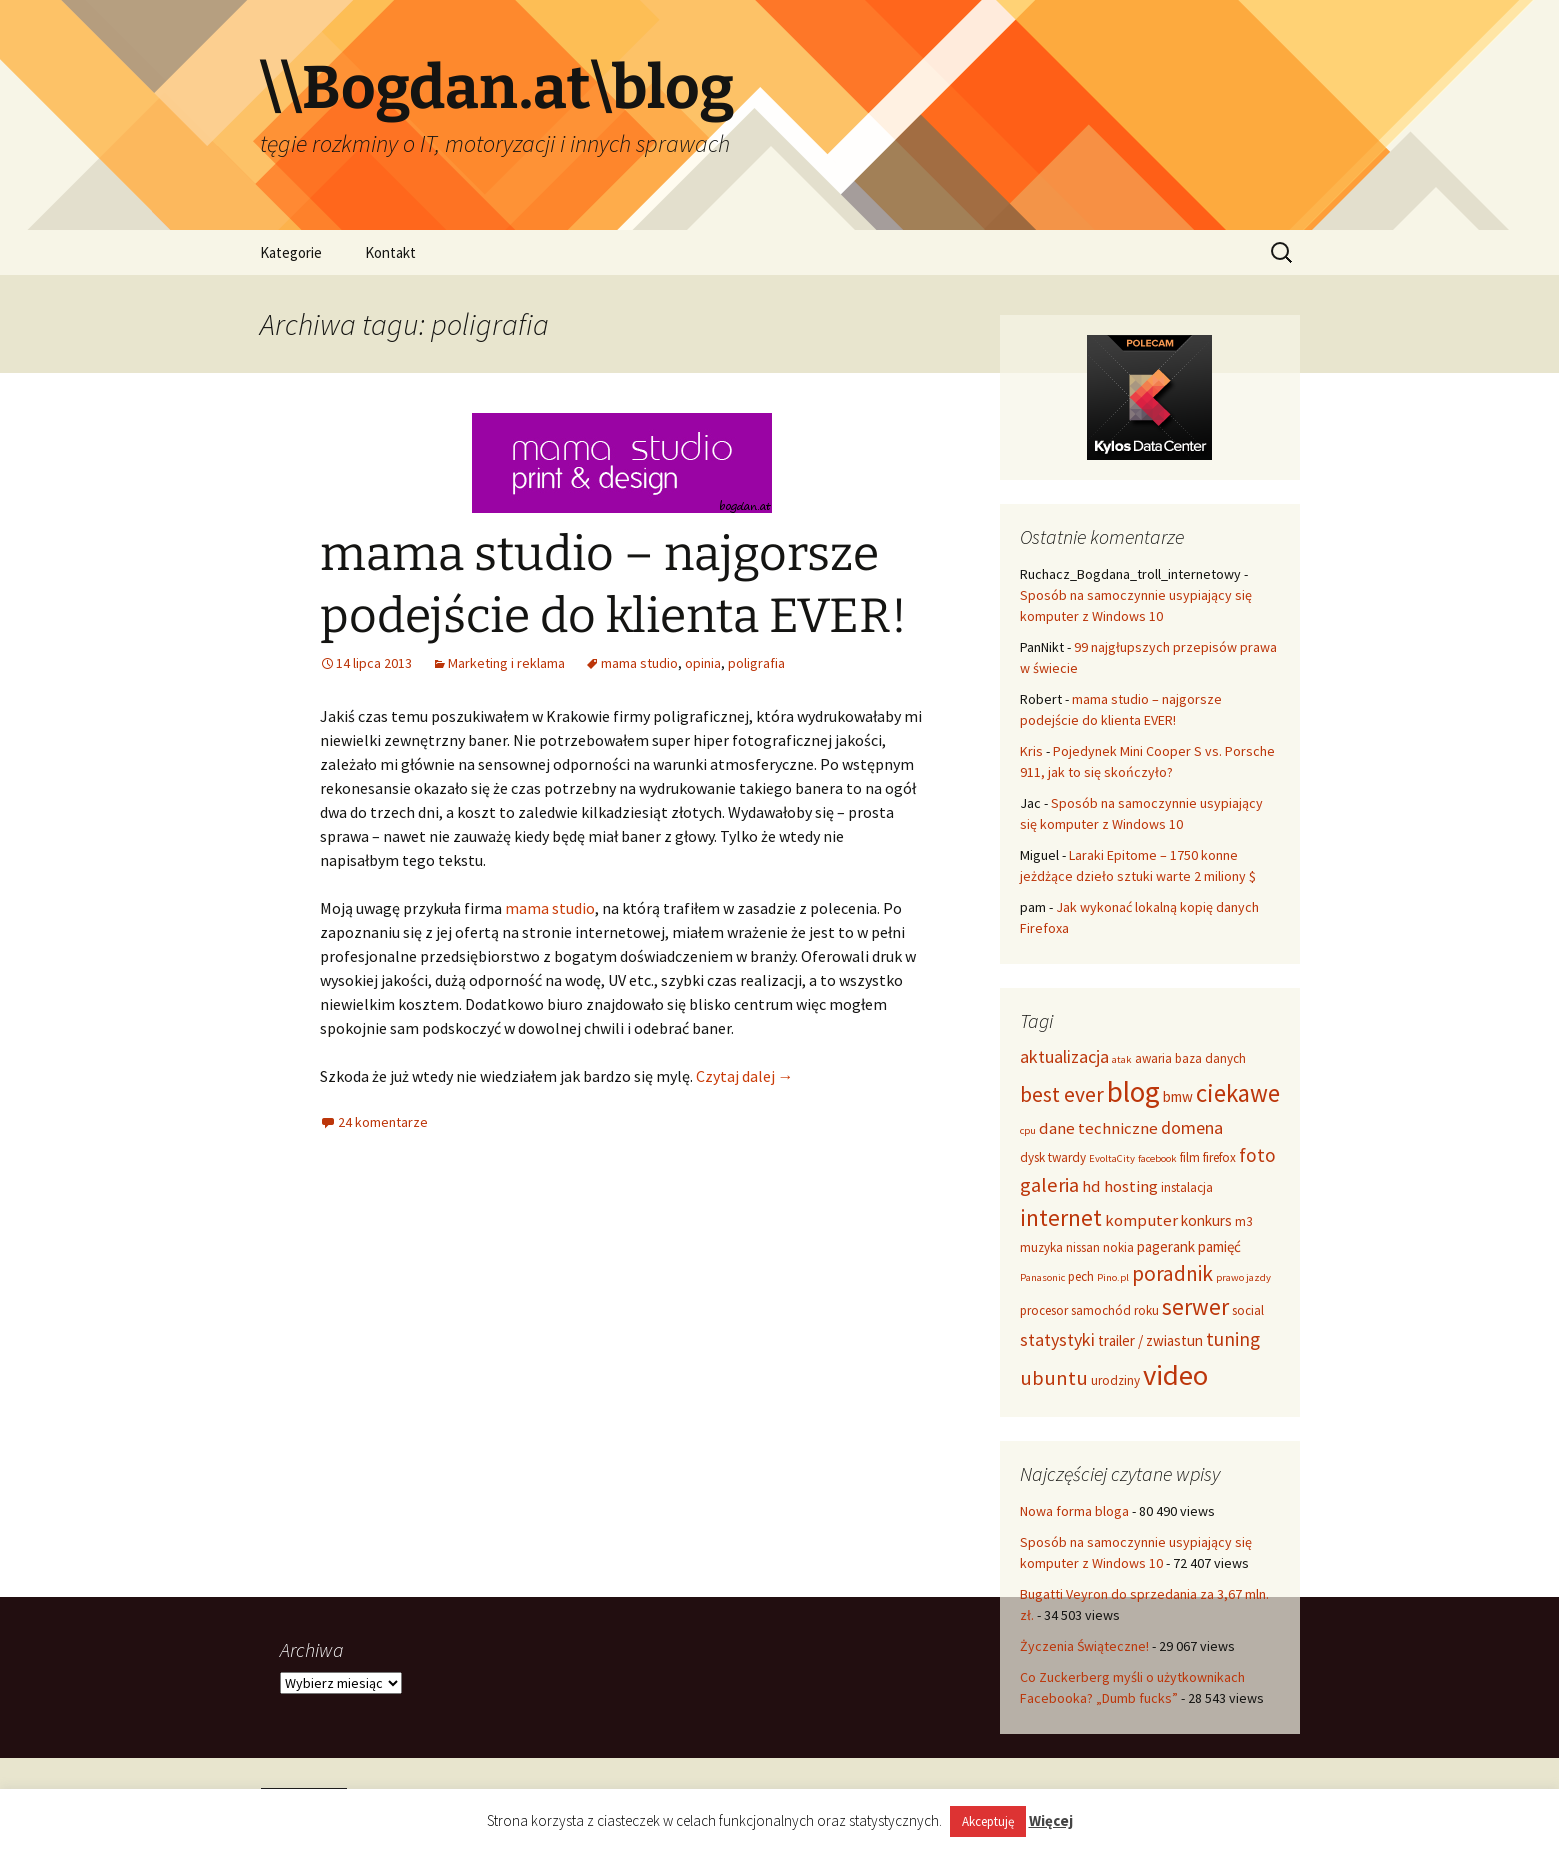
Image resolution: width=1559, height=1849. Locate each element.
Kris (1031, 751)
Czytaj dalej (745, 1076)
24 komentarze (383, 1122)
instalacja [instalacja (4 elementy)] (1187, 1187)
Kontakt (390, 252)
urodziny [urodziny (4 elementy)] (1115, 1380)
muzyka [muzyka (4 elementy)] (1041, 1247)
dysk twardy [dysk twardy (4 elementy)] (1053, 1157)
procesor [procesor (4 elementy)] (1044, 1310)
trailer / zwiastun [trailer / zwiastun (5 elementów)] (1150, 1340)
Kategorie (291, 252)
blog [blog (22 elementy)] (1133, 1091)
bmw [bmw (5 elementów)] (1178, 1096)
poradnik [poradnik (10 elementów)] (1172, 1273)
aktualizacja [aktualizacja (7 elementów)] (1064, 1056)
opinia (703, 663)
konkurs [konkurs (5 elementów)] (1206, 1220)
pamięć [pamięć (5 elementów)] (1219, 1246)
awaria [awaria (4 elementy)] (1153, 1058)
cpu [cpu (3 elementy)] (1028, 1130)
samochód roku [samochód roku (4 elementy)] (1115, 1310)
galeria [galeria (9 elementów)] (1049, 1185)
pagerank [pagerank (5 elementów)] (1166, 1246)
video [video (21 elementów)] (1175, 1375)
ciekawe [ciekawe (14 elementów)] (1238, 1093)
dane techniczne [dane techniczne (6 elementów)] (1098, 1128)
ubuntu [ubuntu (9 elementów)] (1054, 1378)
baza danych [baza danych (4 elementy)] (1210, 1058)
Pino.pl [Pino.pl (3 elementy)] (1113, 1277)
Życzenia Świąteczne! (1084, 1646)
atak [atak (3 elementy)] (1122, 1059)
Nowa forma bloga (1074, 1511)
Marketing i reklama (506, 663)
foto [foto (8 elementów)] (1257, 1155)
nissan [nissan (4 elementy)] (1083, 1247)
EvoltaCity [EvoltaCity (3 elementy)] (1112, 1158)
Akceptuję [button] (988, 1821)
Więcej (1051, 1820)
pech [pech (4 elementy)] (1081, 1276)
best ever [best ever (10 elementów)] (1062, 1094)
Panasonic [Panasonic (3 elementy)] (1042, 1277)
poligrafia (756, 663)
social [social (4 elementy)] (1248, 1310)
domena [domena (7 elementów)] (1192, 1127)
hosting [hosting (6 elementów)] (1131, 1186)
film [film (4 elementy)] (1190, 1157)
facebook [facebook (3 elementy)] (1157, 1158)
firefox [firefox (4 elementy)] (1219, 1157)
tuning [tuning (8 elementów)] (1233, 1339)
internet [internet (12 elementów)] (1061, 1217)
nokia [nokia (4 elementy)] (1118, 1247)
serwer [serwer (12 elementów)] (1195, 1306)
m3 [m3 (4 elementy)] (1244, 1221)
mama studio (639, 663)
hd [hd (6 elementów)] (1091, 1186)
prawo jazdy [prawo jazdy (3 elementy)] (1243, 1277)
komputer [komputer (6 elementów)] (1141, 1220)
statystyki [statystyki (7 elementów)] (1057, 1339)
